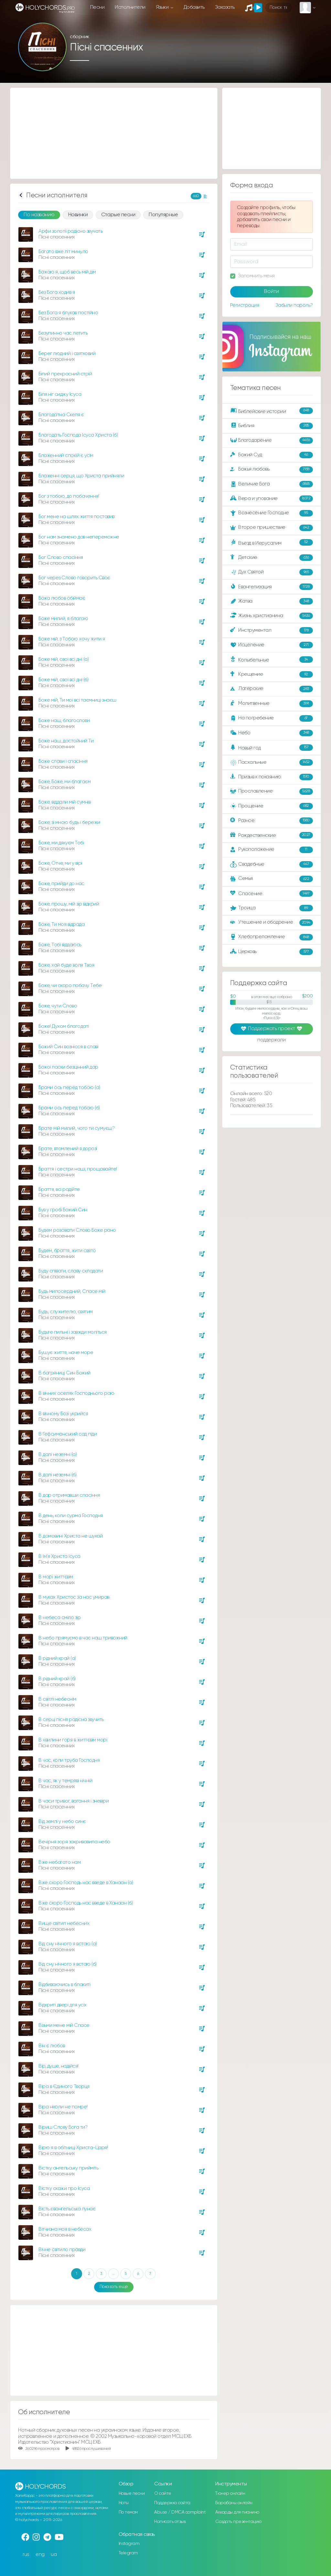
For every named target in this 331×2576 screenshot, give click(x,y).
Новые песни (132, 2493)
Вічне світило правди (61, 2249)
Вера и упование (271, 498)
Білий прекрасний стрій (65, 374)
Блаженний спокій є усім (65, 455)
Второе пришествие (271, 528)
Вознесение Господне (271, 513)
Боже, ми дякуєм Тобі (61, 842)
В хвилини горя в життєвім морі (72, 1740)
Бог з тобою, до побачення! (68, 496)
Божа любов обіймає (61, 598)
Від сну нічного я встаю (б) (67, 1964)
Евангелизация (271, 586)
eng (40, 2554)
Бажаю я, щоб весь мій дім (67, 272)
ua (54, 2554)
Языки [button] (163, 7)
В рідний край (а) (57, 1658)
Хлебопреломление (271, 937)
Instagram (129, 2543)
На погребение (271, 718)
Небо (271, 733)
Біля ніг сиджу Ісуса (59, 394)
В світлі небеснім (57, 1699)
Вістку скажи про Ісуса (64, 2188)
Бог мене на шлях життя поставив (76, 516)
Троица (271, 908)
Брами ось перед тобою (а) (69, 1087)
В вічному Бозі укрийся (63, 1413)
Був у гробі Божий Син (62, 1209)
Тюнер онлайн (230, 2493)
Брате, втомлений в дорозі (67, 1148)
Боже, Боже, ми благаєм (64, 781)
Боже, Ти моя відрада (61, 924)
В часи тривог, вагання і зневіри (73, 1801)
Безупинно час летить (63, 333)
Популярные (163, 214)
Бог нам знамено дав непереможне (78, 537)
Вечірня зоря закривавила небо (74, 1841)
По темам (128, 2512)
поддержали (271, 1040)
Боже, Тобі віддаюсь (59, 944)
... (113, 2274)
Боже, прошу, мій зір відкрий (68, 904)
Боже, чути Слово (57, 1006)
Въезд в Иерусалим (271, 542)
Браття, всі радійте (59, 1189)
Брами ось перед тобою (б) (69, 1107)
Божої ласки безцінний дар (68, 1067)
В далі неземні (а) (57, 1454)
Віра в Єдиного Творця (64, 2086)
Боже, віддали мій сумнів (64, 802)
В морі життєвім (55, 1576)
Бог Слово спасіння (60, 557)
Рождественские (271, 835)
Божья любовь (271, 469)
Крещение (271, 674)
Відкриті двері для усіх (62, 2005)
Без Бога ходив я (56, 292)
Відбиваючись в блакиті (64, 1984)
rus (26, 2554)
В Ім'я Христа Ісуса (59, 1556)
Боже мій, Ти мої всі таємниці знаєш (77, 700)
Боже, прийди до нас (61, 883)
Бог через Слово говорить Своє (74, 577)
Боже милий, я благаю (63, 618)
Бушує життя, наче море (65, 1352)
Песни (97, 7)
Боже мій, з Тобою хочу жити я (71, 639)
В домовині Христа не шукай (70, 1536)
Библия (271, 426)
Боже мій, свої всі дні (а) (63, 659)
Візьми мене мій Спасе (64, 2025)
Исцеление (271, 645)
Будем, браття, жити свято (67, 1250)
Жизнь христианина (271, 616)
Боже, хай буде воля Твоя (66, 965)
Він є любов (51, 2045)
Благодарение (271, 440)
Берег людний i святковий (66, 353)
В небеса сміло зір (59, 1617)
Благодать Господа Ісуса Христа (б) (78, 435)
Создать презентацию (238, 2521)
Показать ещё (114, 2286)
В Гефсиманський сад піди (67, 1434)
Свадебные (271, 864)
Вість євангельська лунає (66, 2208)
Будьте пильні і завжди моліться (72, 1332)
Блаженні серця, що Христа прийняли (81, 475)
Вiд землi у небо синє (62, 1821)
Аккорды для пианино (237, 2512)
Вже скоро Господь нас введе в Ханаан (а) (85, 1882)
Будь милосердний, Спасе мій (71, 1291)
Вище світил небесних (63, 1923)
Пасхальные (271, 762)
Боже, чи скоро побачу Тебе (69, 985)
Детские (271, 557)
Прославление (271, 791)
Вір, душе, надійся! (58, 2066)
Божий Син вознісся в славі (68, 1046)
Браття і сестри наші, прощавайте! (77, 1169)
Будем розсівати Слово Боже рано (77, 1230)
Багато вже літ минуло (63, 251)
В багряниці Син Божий (64, 1373)
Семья (271, 879)
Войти (271, 291)
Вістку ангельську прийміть (68, 2168)
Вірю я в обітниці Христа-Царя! (73, 2147)
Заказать (225, 7)
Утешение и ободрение (271, 922)
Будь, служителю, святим (65, 1311)
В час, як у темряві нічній (65, 1780)
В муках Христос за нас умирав (73, 1597)
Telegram (128, 2553)
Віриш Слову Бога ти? (62, 2127)
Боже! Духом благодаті (63, 1026)
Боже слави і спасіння (63, 761)
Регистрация (244, 305)
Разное (271, 820)
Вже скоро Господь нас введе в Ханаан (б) (85, 1903)
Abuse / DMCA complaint (180, 2512)
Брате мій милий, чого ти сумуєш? (76, 1128)
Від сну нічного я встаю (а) (67, 1943)
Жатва (271, 601)
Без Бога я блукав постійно (68, 312)
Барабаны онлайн (233, 2503)
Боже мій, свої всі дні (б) (63, 679)
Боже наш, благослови (64, 720)
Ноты (124, 2503)
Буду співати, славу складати (70, 1271)
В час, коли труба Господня (69, 1760)
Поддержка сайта (172, 2503)
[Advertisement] (113, 133)
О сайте (162, 2493)
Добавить (194, 7)
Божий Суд (271, 455)
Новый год (271, 747)
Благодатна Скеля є (61, 414)
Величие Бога (271, 484)
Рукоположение (271, 850)
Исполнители (130, 7)
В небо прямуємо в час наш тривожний (82, 1638)
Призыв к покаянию (271, 777)
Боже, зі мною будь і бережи (69, 822)
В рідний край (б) (57, 1678)
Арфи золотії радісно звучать (70, 231)
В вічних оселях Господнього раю (76, 1393)
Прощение (271, 806)
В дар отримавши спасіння (69, 1495)
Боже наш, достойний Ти (65, 740)
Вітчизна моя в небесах (64, 2229)
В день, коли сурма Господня (70, 1515)
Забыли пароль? (294, 305)
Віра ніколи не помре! (63, 2106)
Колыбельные (271, 659)
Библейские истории (271, 411)
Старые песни (118, 214)
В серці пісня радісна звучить (71, 1719)
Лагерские (271, 689)
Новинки (78, 214)
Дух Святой (271, 572)
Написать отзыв (170, 2521)
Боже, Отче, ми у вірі (60, 863)
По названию (39, 214)
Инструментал (271, 630)
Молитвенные (271, 703)
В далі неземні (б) (57, 1474)
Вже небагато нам (59, 1862)
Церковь (271, 952)
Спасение (271, 893)
